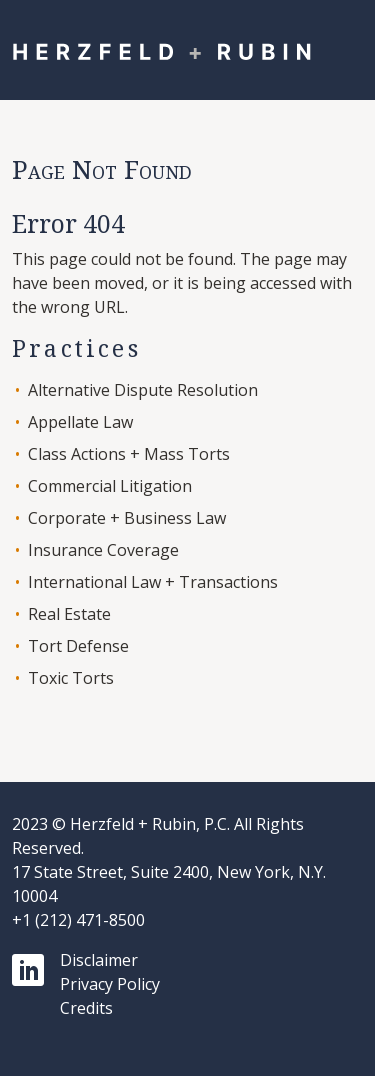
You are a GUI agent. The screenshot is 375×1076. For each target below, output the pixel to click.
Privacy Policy (110, 984)
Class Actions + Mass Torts (129, 454)
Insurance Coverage (103, 550)
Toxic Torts (71, 678)
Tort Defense (78, 646)
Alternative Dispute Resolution (143, 390)
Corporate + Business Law (127, 518)
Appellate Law (80, 422)
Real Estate (69, 614)
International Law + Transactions (153, 582)
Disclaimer (99, 960)
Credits (86, 1008)
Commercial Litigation (110, 486)
